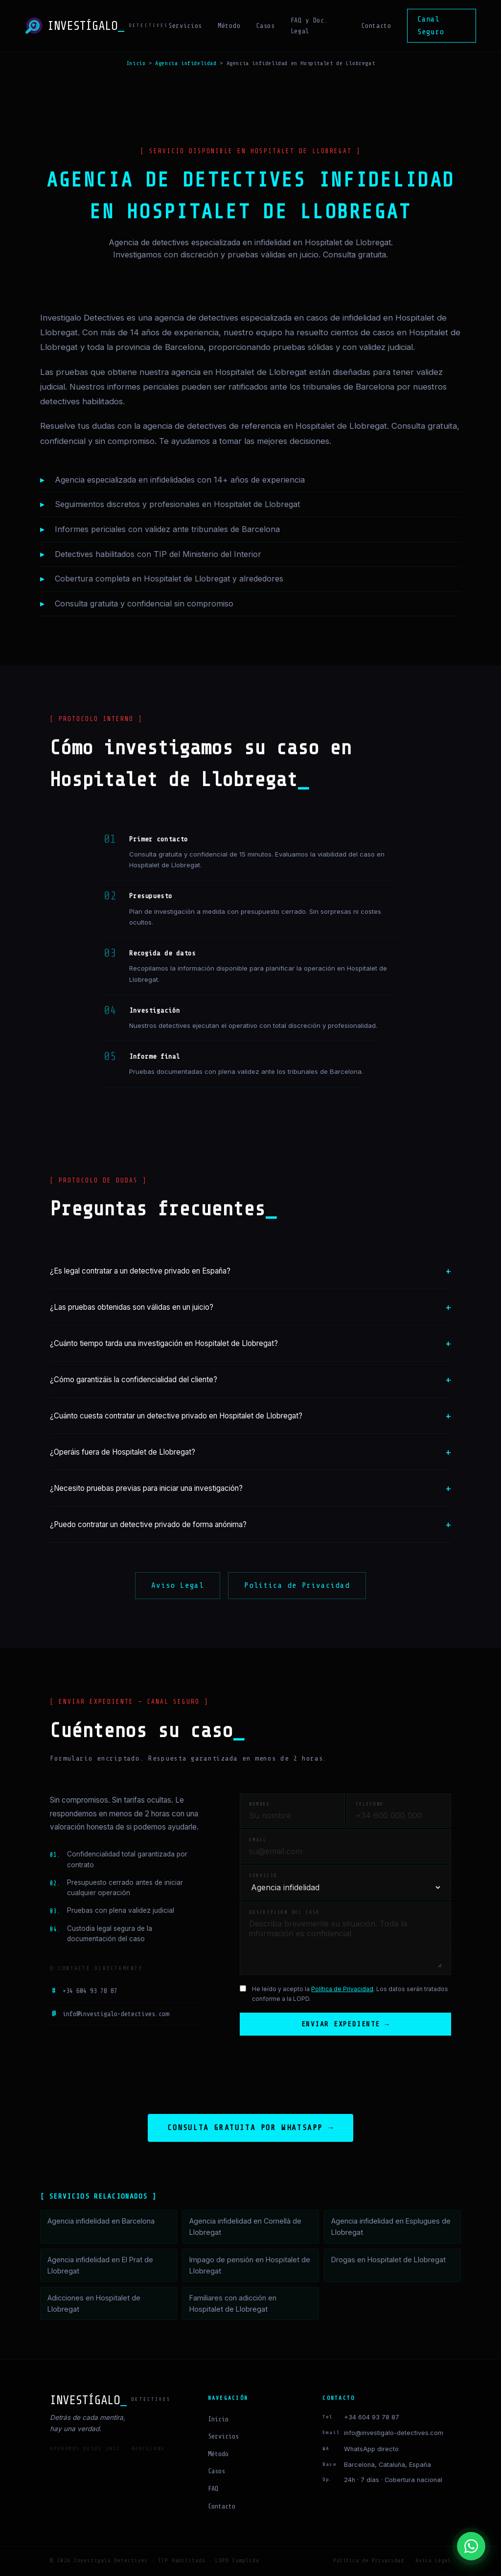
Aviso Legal (177, 1585)
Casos (265, 25)
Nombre (259, 1804)
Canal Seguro (430, 25)
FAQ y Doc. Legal (309, 26)
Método (229, 25)
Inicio (136, 63)
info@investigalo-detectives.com (109, 2014)
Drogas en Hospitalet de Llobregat (388, 2260)
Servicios (185, 25)
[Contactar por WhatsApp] (471, 2546)
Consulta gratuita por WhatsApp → (250, 2128)
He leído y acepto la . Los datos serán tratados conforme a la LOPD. (350, 1993)
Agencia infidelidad (185, 63)
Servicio (263, 1875)
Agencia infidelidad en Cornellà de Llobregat (245, 2227)
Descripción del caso (284, 1912)
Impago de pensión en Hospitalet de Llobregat (249, 2266)
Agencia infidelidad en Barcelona (101, 2222)
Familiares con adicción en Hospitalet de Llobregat (232, 2304)
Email (258, 1839)
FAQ (213, 2489)
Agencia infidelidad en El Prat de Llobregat (100, 2266)
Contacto (376, 25)
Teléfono (370, 1804)
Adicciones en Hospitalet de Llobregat (93, 2304)
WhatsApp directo (371, 2450)
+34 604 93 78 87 (83, 1991)
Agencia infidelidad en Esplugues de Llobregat (391, 2227)
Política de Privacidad (297, 1585)
